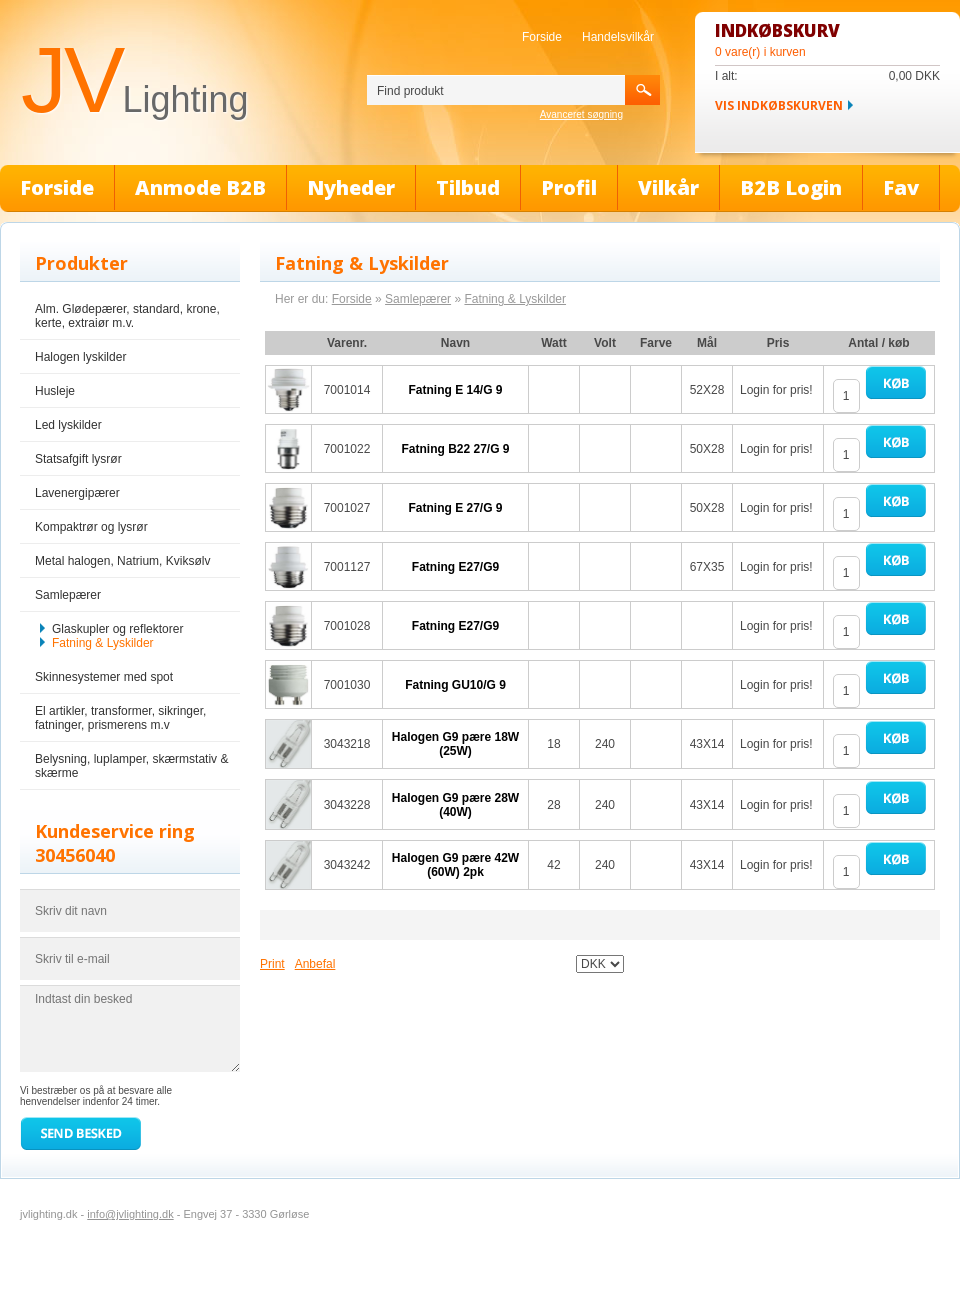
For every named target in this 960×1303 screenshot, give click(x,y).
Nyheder (351, 187)
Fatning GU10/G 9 (455, 685)
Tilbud (468, 187)
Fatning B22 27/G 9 (455, 449)
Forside (542, 37)
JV (134, 80)
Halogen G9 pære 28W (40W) (455, 805)
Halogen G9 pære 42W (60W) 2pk (455, 865)
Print (272, 964)
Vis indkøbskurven (779, 105)
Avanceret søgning (581, 114)
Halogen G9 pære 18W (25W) (455, 744)
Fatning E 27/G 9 (455, 508)
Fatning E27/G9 (455, 567)
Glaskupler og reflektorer (117, 629)
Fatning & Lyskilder (103, 643)
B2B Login (791, 187)
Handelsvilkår (618, 37)
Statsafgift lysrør (78, 459)
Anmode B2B (200, 187)
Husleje (55, 391)
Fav (901, 187)
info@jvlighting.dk (130, 1214)
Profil (569, 187)
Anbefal (315, 964)
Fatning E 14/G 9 (455, 390)
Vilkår (668, 187)
